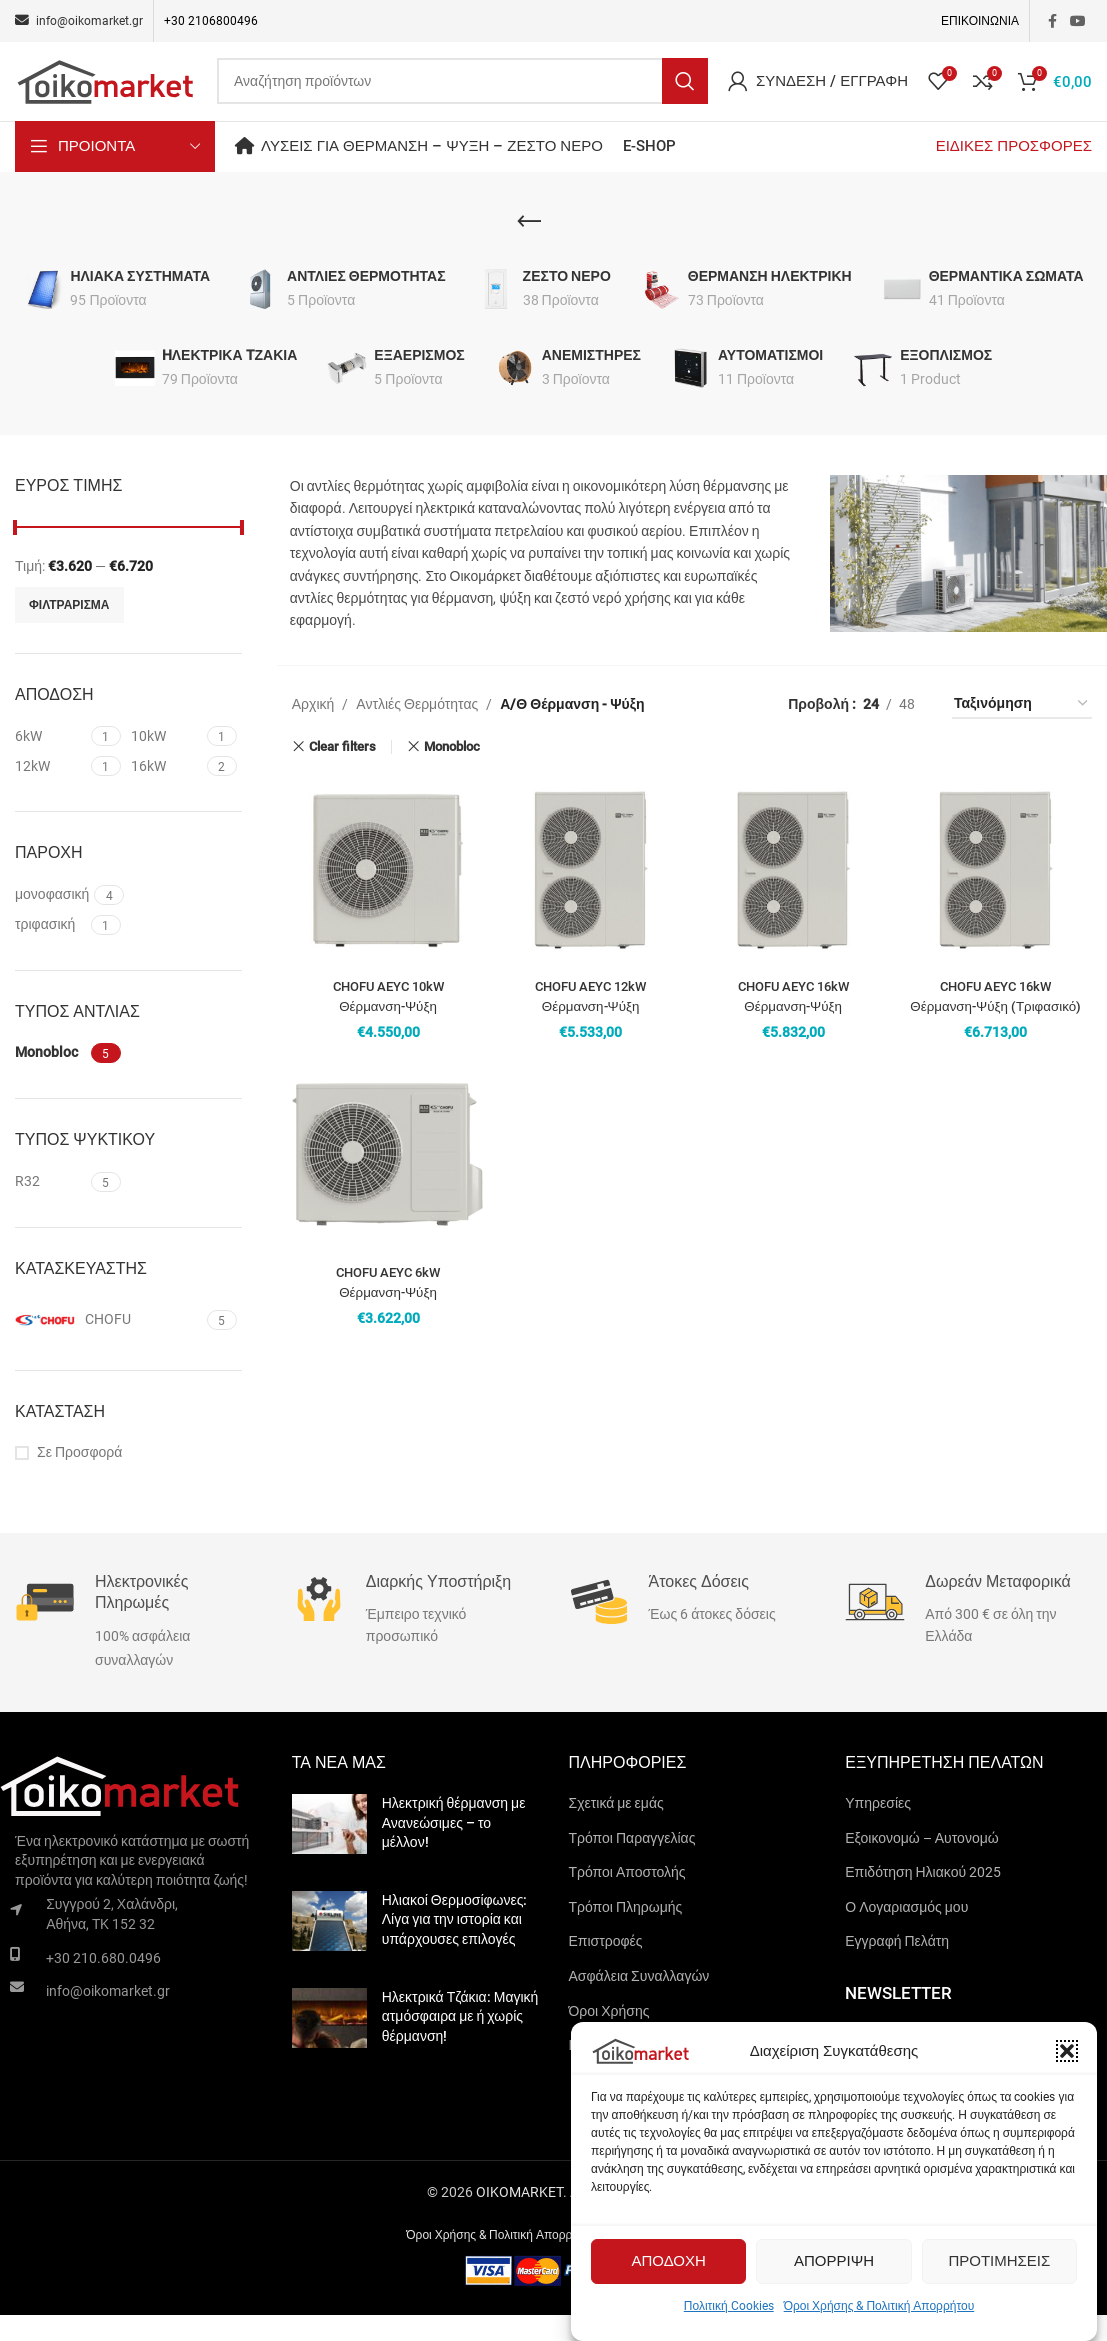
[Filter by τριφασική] (50, 950)
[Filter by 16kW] (166, 792)
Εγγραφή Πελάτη (897, 1967)
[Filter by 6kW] (50, 762)
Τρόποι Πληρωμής (626, 1932)
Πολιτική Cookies (729, 2306)
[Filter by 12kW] (50, 792)
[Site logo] (106, 93)
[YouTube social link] (1078, 21)
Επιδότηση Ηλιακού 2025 (923, 1897)
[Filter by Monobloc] (50, 1079)
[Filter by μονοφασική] (52, 920)
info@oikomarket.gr (108, 2016)
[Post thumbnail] (329, 1852)
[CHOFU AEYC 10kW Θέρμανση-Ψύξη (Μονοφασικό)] (388, 897)
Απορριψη (834, 2261)
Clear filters (342, 772)
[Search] (462, 94)
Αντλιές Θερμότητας (417, 729)
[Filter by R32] (50, 1207)
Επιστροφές (606, 1967)
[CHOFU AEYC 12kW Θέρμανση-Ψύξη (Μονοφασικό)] (590, 897)
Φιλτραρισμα (69, 630)
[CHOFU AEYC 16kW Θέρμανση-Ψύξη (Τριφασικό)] (995, 897)
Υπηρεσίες (878, 1828)
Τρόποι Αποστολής (627, 1897)
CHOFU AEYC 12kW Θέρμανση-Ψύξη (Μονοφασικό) (591, 1030)
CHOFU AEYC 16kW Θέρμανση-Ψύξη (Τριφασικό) (996, 1030)
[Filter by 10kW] (166, 762)
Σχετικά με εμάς (616, 1828)
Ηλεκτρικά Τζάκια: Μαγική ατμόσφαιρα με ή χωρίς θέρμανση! (460, 2041)
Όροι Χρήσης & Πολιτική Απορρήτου (879, 2306)
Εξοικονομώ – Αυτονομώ (921, 1863)
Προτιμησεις (999, 2261)
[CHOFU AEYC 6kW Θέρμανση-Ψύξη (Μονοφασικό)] (388, 1183)
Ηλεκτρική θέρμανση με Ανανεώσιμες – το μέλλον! (454, 1847)
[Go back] (529, 247)
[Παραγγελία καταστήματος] (1022, 729)
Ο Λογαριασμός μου (906, 1932)
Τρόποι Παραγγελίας (632, 1863)
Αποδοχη (668, 2261)
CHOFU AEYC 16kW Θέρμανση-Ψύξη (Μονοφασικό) (793, 1030)
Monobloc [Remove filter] (452, 771)
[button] (1067, 2051)
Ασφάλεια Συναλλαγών (639, 2001)
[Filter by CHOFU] (108, 1345)
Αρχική (313, 729)
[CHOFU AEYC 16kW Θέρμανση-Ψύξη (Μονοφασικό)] (793, 897)
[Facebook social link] (1052, 21)
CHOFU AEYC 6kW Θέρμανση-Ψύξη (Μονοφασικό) (388, 1316)
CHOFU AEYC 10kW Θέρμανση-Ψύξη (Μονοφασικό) (388, 1030)
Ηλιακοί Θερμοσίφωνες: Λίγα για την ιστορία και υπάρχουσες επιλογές (455, 1944)
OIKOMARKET (519, 2217)
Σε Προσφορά (79, 1478)
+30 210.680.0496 (103, 1983)
